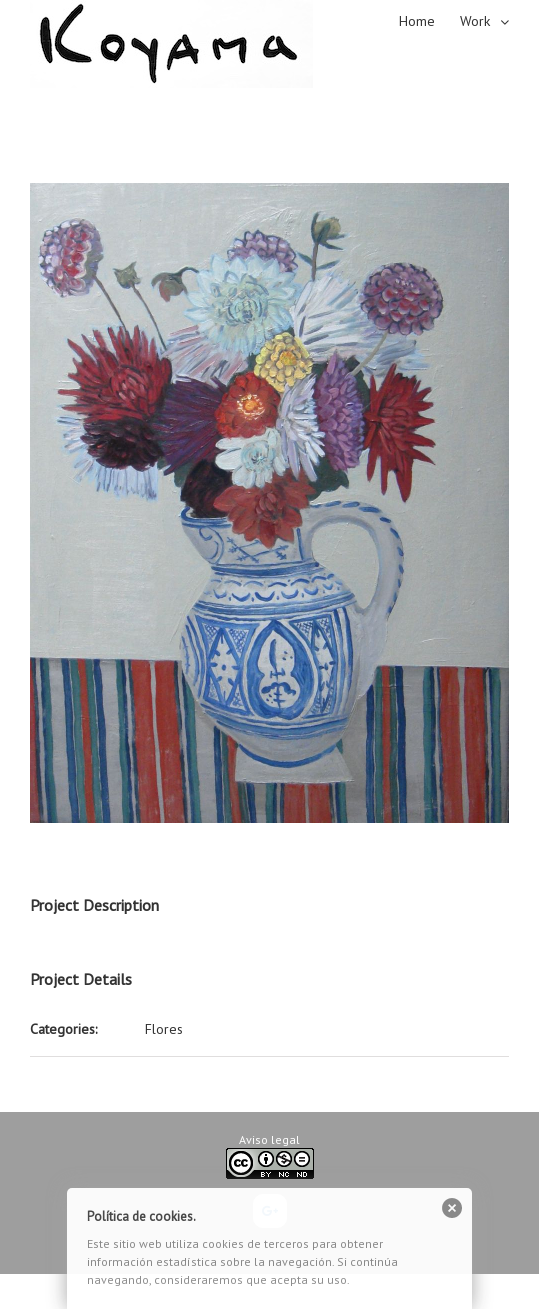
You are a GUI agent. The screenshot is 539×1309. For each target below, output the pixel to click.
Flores (164, 1029)
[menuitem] (429, 20)
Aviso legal (269, 1139)
